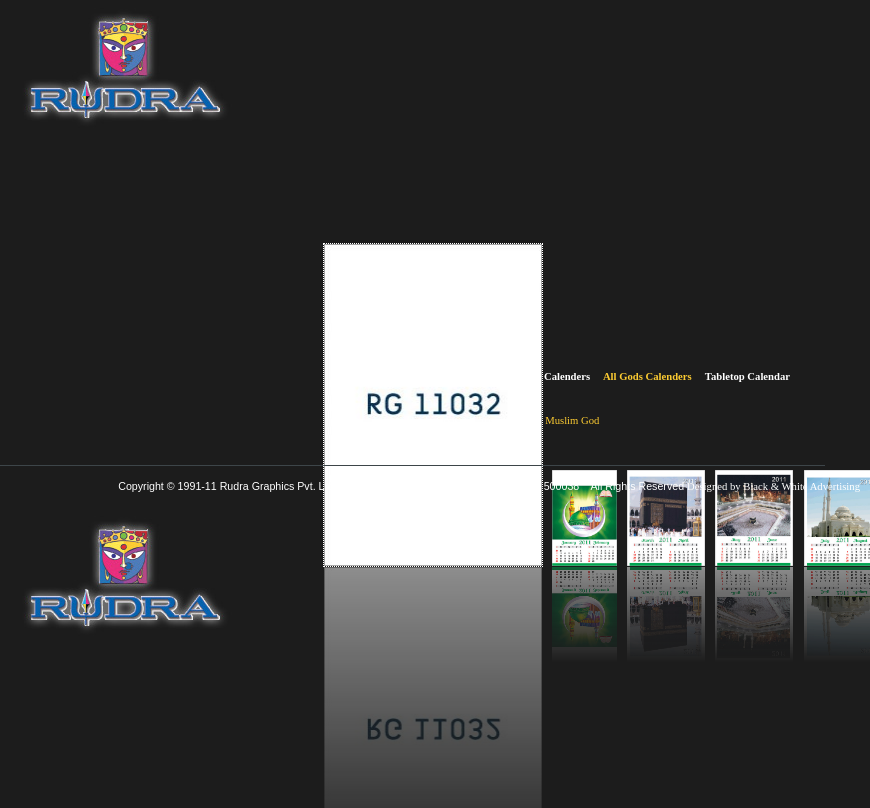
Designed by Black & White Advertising (773, 486)
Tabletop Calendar (747, 376)
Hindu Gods (433, 420)
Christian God (502, 420)
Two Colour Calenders (428, 376)
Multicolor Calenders (541, 376)
